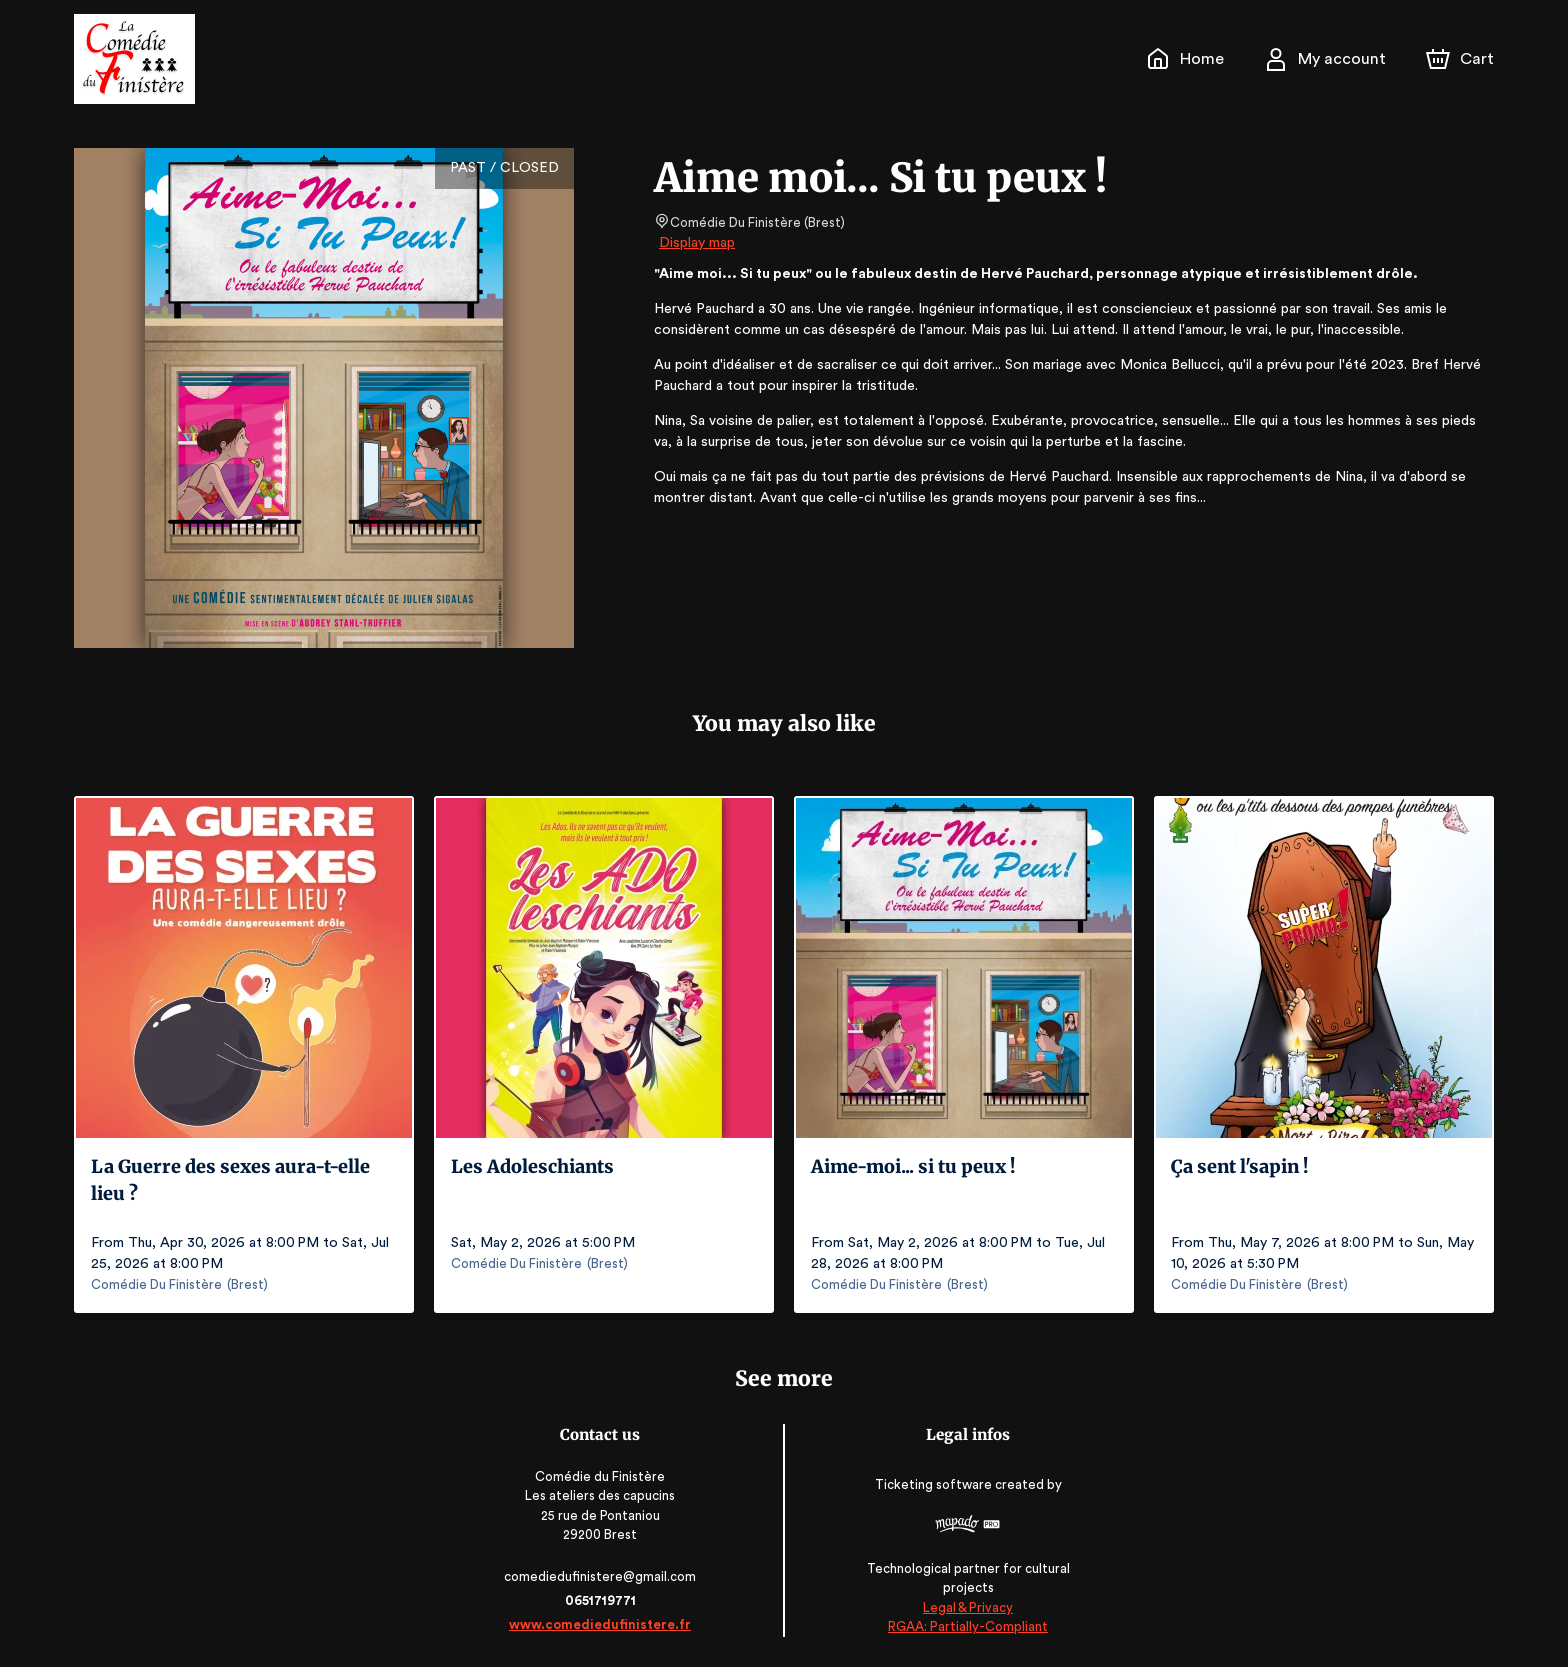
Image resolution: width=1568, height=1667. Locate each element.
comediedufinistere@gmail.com (603, 1576)
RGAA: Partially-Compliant (965, 1626)
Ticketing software (933, 1491)
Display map (697, 243)
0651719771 (602, 1600)
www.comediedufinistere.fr (603, 1624)
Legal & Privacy (965, 1607)
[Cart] (1462, 59)
